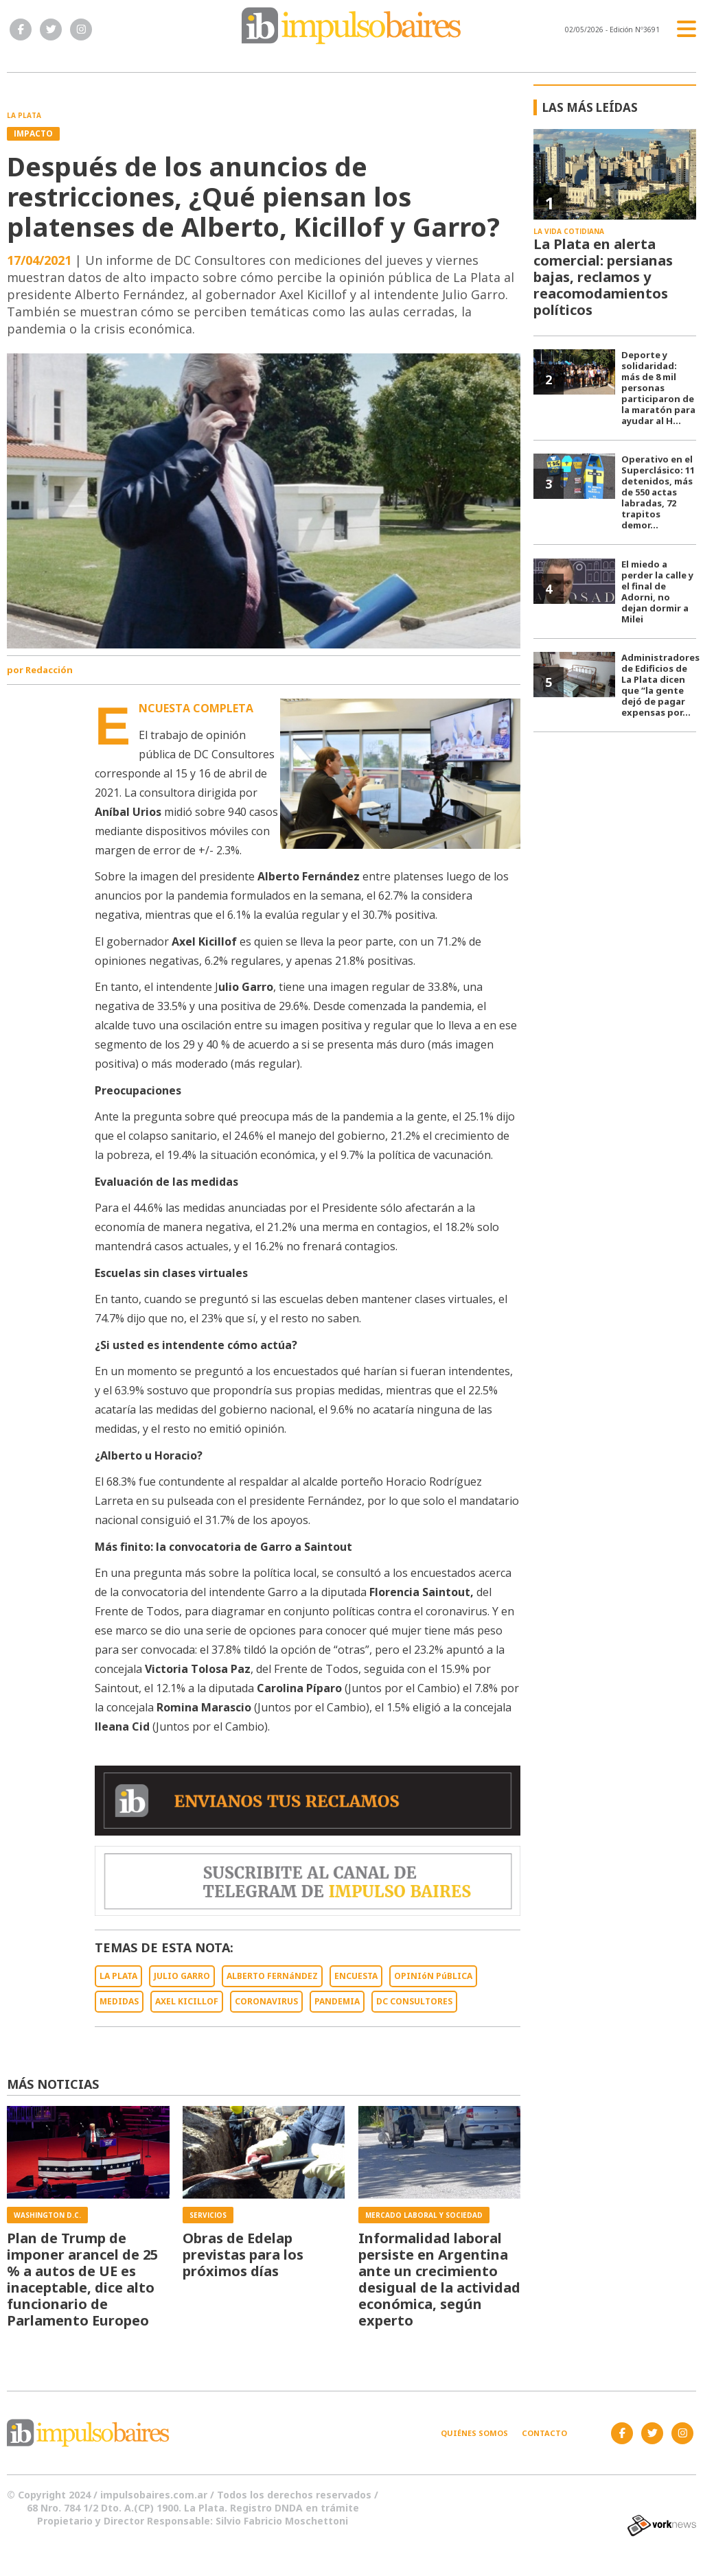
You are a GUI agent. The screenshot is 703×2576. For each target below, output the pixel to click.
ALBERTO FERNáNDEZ (272, 1976)
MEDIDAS (119, 2001)
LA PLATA (118, 1976)
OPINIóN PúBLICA (433, 1976)
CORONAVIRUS (266, 2001)
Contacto (544, 2433)
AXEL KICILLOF (186, 2001)
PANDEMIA (337, 2001)
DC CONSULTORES (414, 2001)
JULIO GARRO (182, 1976)
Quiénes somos (474, 2433)
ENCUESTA (356, 1976)
